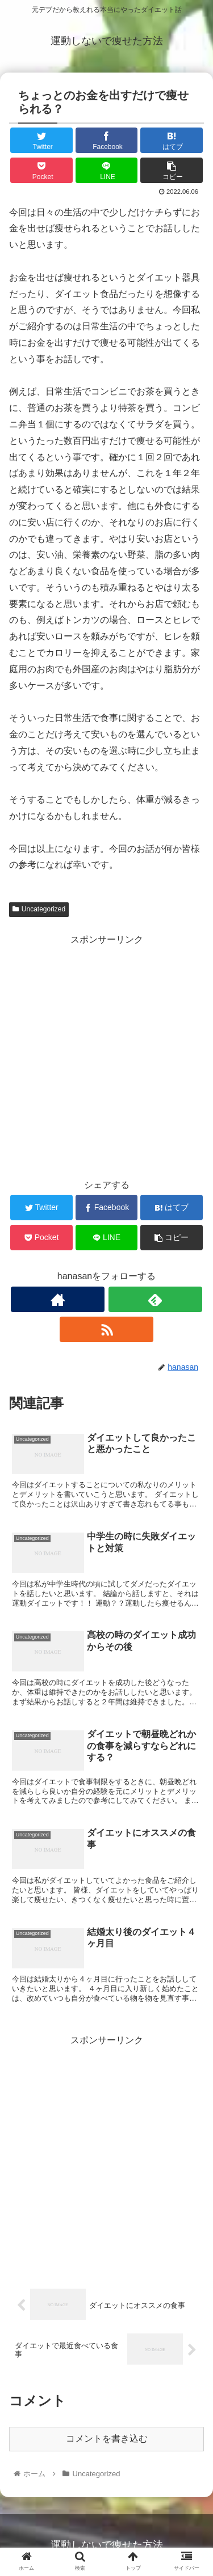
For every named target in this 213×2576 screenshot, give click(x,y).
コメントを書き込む (107, 2438)
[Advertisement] (106, 1054)
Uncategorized (38, 909)
